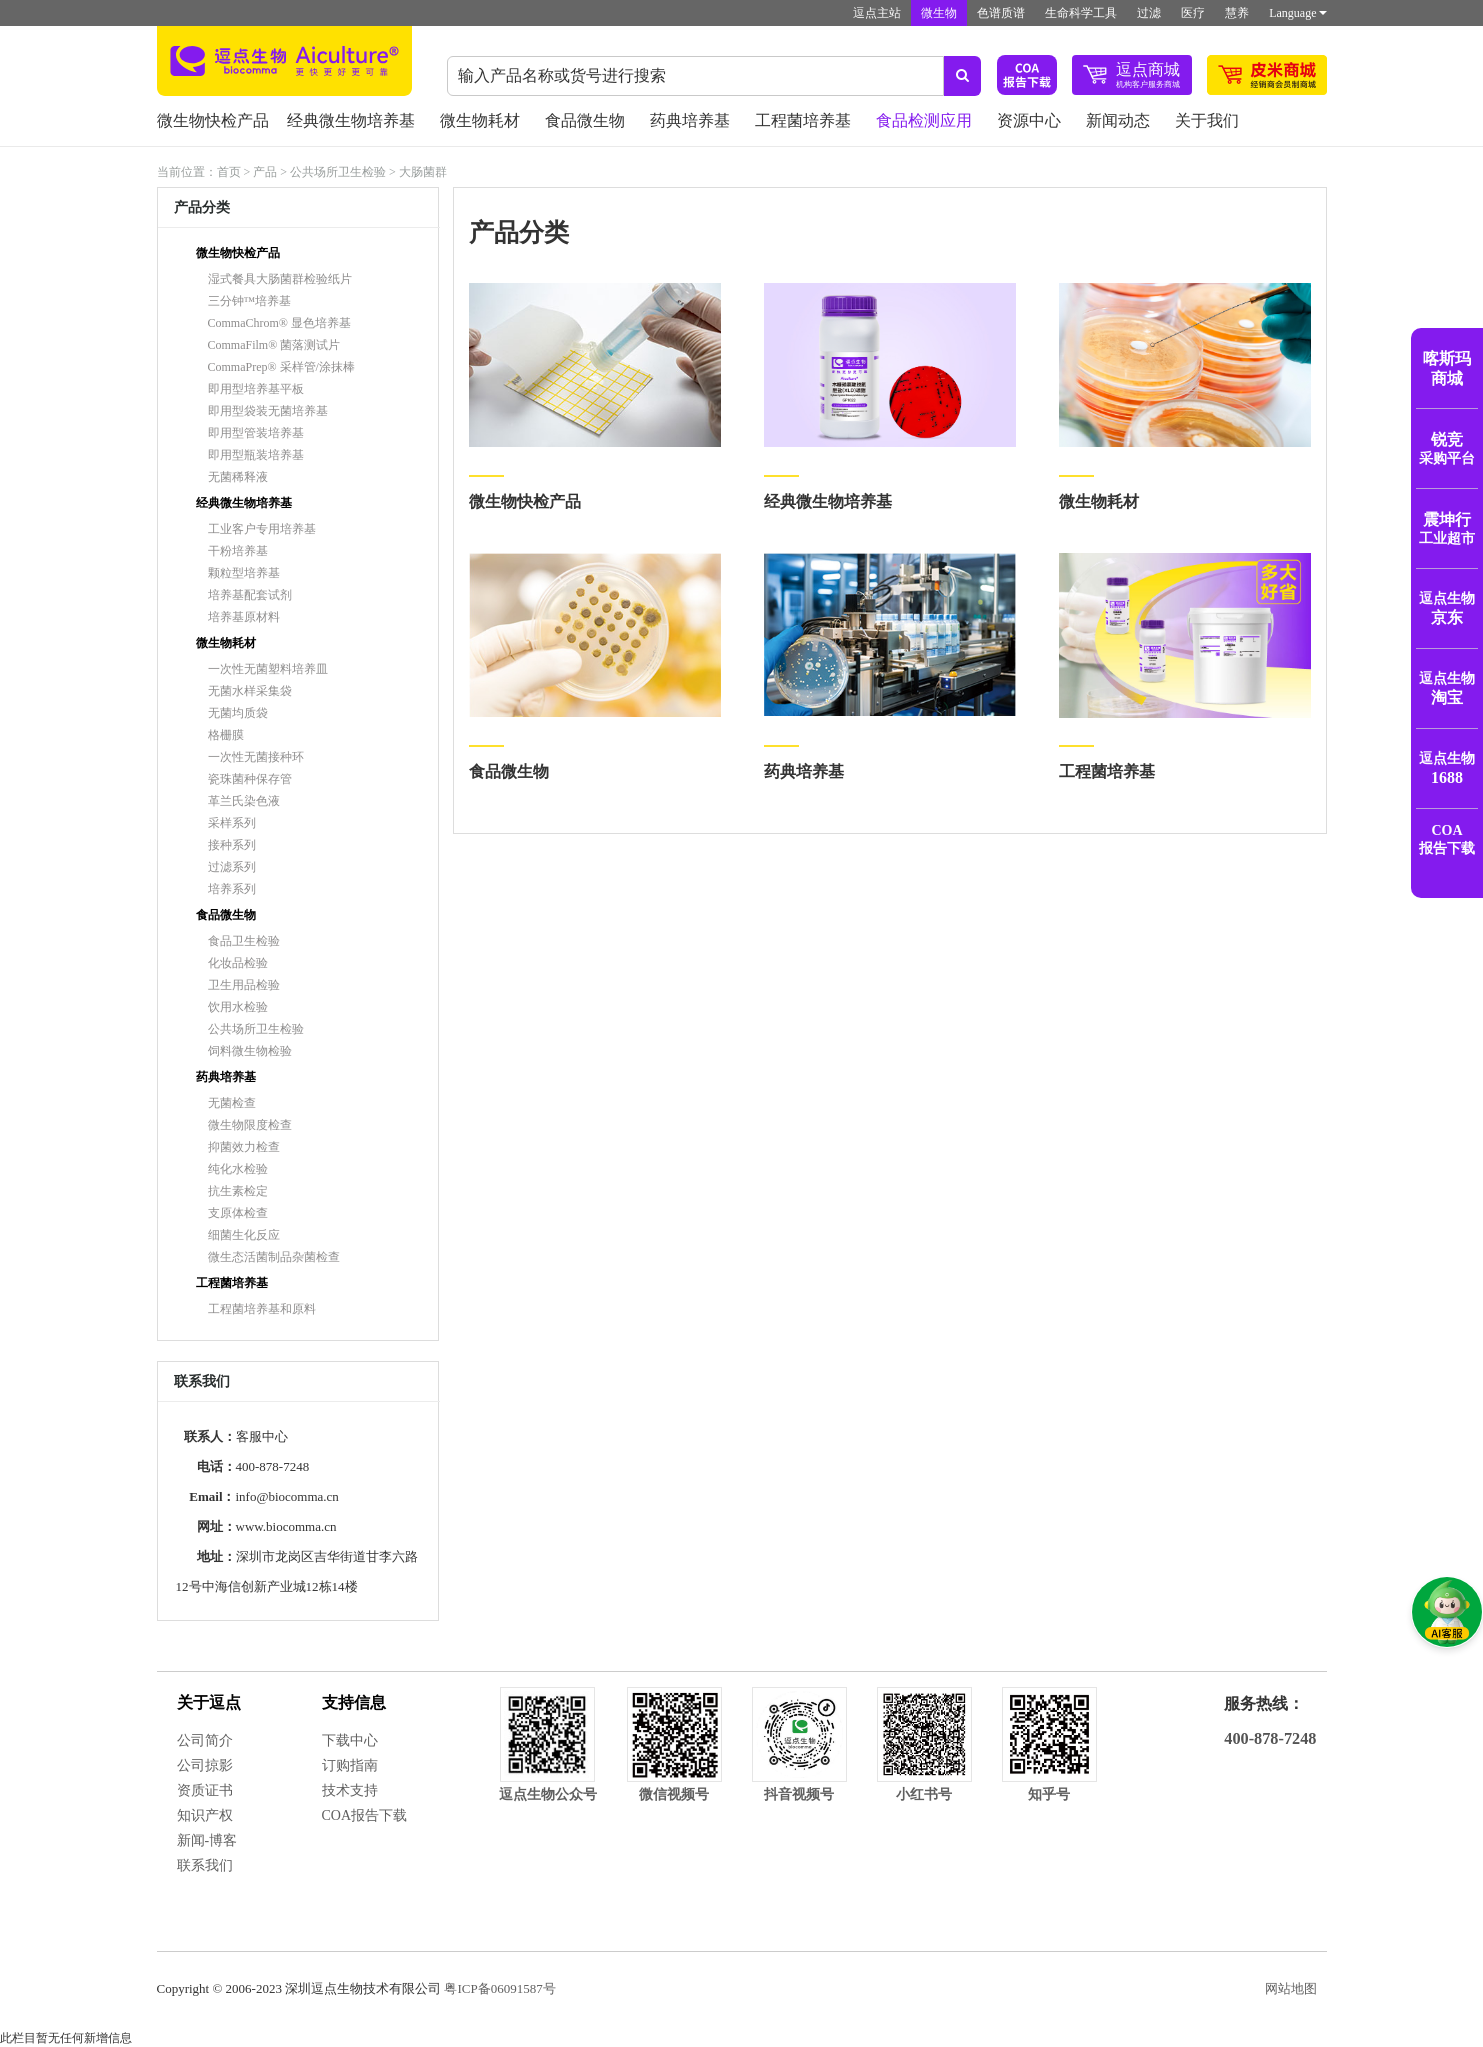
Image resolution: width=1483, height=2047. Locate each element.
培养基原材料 (244, 617)
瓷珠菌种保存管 (250, 779)
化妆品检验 (238, 963)
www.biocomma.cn (286, 1526)
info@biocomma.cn (287, 1496)
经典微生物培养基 (351, 120)
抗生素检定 (238, 1191)
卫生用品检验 (244, 985)
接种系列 (232, 845)
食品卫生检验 (244, 941)
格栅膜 (226, 735)
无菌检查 (232, 1103)
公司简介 (205, 1740)
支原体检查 (238, 1213)
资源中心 (1029, 120)
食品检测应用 (924, 120)
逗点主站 (877, 13)
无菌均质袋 (238, 713)
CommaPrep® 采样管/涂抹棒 (281, 367)
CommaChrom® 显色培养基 (279, 323)
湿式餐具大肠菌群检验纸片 (280, 279)
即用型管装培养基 (256, 433)
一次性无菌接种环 (256, 757)
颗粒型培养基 (244, 573)
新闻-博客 (207, 1840)
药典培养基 (690, 120)
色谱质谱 (1001, 13)
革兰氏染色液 (244, 801)
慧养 (1237, 13)
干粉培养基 (238, 551)
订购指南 (350, 1765)
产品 (265, 172)
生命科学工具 (1081, 13)
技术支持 (350, 1790)
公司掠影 (205, 1765)
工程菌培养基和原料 (262, 1309)
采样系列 (232, 823)
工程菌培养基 (803, 120)
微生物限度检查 (250, 1125)
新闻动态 (1118, 120)
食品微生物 (585, 120)
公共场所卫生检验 (338, 172)
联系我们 (205, 1865)
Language (1297, 13)
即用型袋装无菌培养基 (268, 411)
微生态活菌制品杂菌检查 (274, 1257)
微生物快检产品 (213, 120)
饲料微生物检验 (250, 1051)
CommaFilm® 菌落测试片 (274, 345)
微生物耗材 (480, 120)
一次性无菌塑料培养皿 (268, 669)
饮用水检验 (238, 1007)
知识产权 (205, 1815)
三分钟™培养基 (250, 301)
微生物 (939, 13)
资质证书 (205, 1790)
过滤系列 (232, 867)
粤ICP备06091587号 (499, 1988)
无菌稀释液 (238, 477)
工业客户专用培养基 (262, 529)
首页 (229, 172)
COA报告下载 (365, 1815)
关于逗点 (209, 1702)
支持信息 (354, 1702)
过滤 (1149, 13)
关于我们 (1207, 120)
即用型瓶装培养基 (256, 455)
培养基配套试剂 (250, 595)
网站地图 (1291, 1988)
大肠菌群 (423, 172)
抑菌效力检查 (244, 1147)
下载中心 (350, 1740)
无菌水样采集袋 (250, 691)
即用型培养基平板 (256, 389)
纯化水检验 (238, 1169)
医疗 (1193, 13)
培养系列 (232, 889)
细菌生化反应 (244, 1235)
